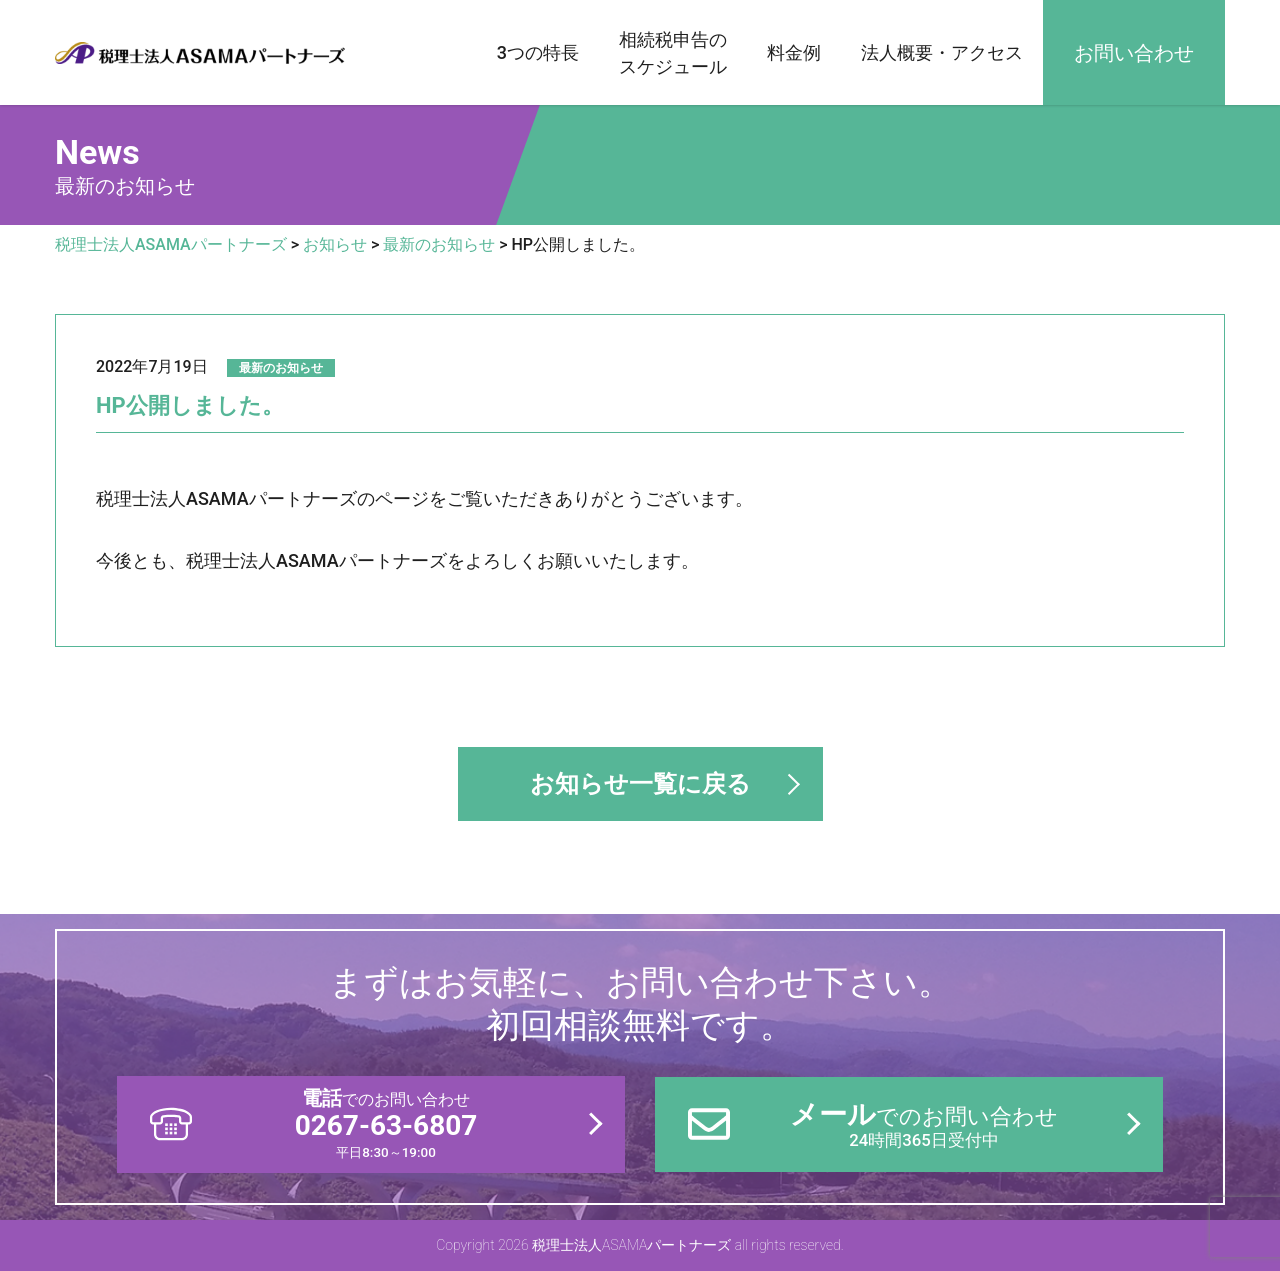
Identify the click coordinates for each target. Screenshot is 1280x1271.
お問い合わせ (1134, 53)
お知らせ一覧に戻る (640, 784)
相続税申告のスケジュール (673, 53)
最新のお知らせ (281, 368)
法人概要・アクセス (942, 52)
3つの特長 (538, 52)
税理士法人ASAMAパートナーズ (200, 52)
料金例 (794, 52)
